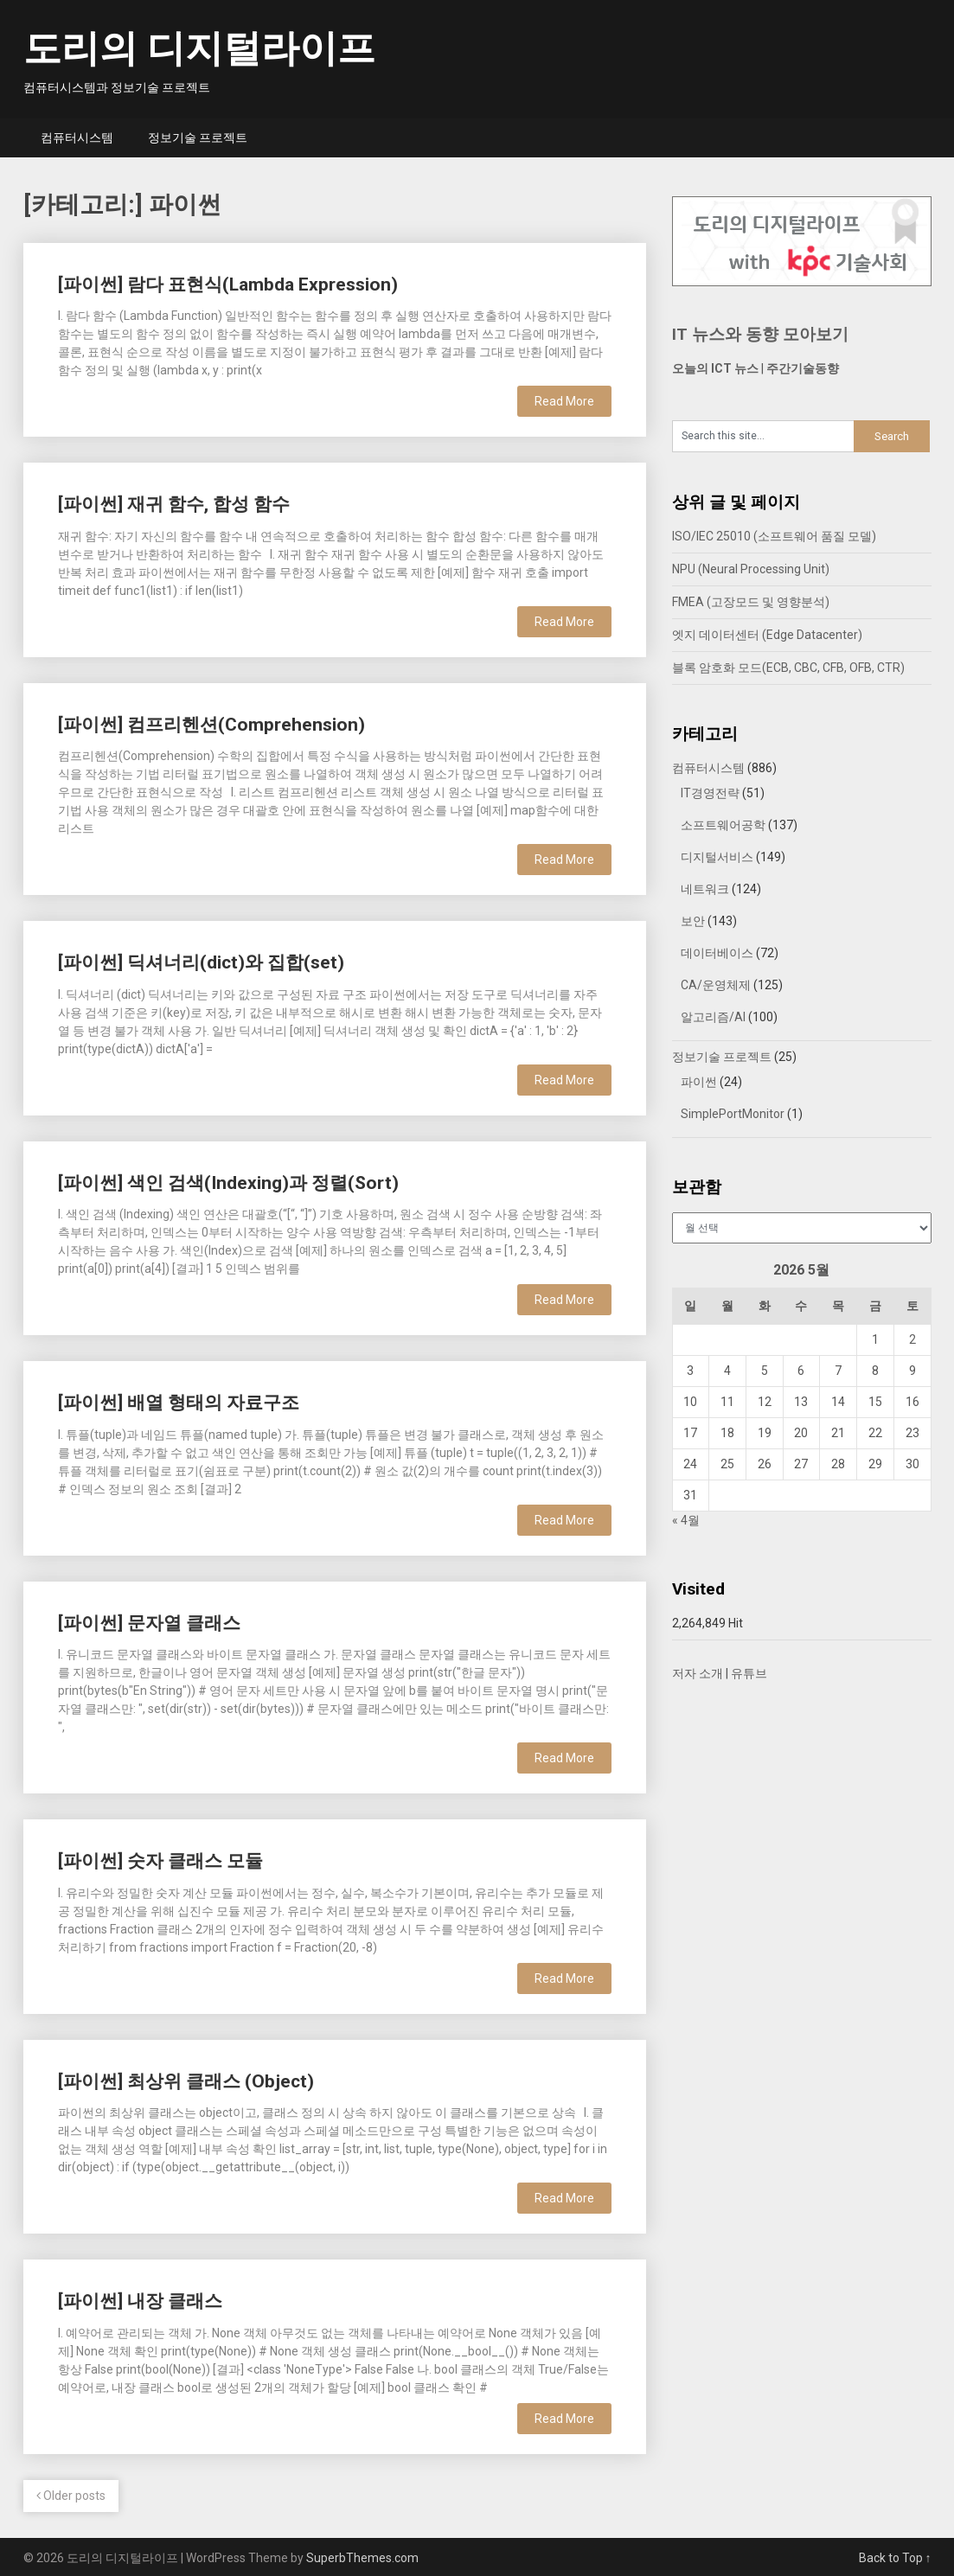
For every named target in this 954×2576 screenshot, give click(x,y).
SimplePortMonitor (732, 1114)
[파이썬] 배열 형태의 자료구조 (178, 1402)
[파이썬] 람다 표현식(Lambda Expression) (228, 284)
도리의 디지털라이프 (199, 48)
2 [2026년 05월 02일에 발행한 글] (912, 1339)
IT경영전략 (710, 793)
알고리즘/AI (713, 1017)
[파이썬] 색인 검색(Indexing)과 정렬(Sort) (228, 1183)
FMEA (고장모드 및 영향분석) (750, 602)
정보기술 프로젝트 (197, 137)
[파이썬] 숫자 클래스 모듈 (160, 1861)
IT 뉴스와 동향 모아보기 (760, 334)
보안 (693, 921)
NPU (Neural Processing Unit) (750, 569)
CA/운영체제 (716, 985)
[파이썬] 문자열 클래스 (149, 1623)
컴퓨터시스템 (77, 137)
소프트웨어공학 (723, 825)
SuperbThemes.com (362, 2558)
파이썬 (699, 1082)
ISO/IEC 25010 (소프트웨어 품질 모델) (774, 536)
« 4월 (686, 1520)
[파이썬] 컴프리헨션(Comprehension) (211, 724)
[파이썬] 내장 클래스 (140, 2301)
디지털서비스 (717, 857)
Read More (564, 401)
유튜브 (749, 1673)
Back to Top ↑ (895, 2558)
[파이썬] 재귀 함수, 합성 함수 (174, 504)
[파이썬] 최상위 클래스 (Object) (186, 2081)
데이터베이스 (717, 953)
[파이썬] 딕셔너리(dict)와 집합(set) (201, 962)
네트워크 (705, 889)
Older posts (71, 2495)
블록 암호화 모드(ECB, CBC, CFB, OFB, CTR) (788, 667)
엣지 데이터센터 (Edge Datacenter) (767, 635)
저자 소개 (697, 1673)
